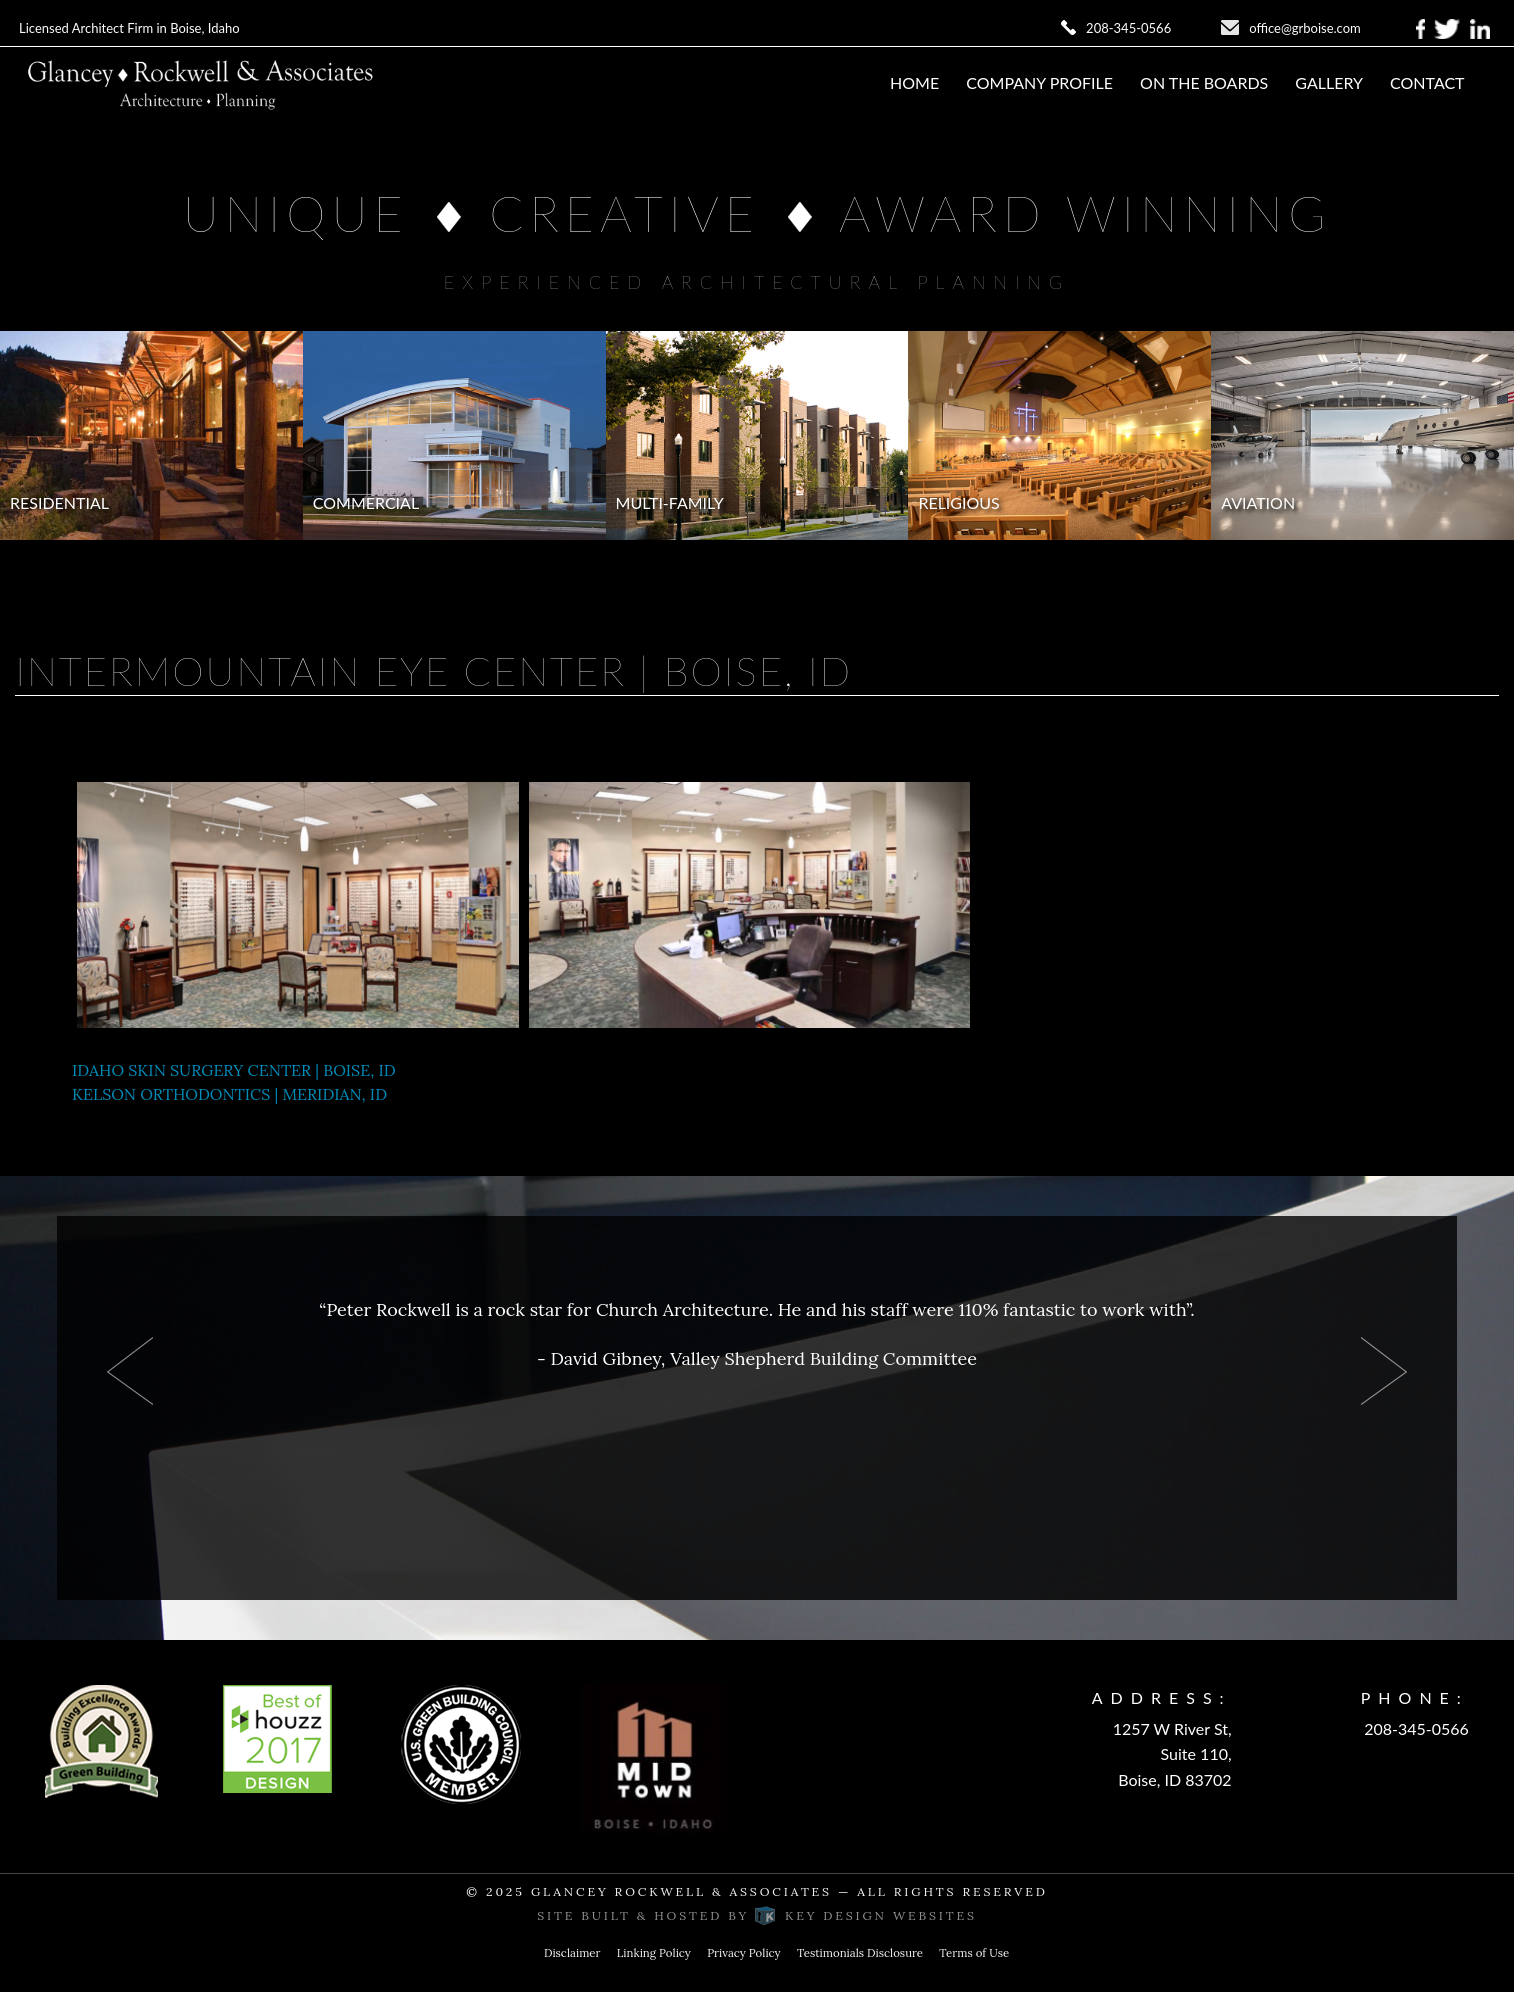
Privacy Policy (743, 1953)
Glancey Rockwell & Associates (681, 1891)
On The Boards (1204, 82)
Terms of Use (974, 1953)
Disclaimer (572, 1953)
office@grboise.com (1305, 28)
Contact (1427, 82)
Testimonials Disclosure (860, 1953)
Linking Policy (654, 1953)
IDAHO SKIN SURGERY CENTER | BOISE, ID (234, 1070)
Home (914, 82)
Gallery (1329, 82)
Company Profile (1039, 82)
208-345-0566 (1128, 28)
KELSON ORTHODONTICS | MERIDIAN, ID (229, 1094)
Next (1384, 1371)
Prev (130, 1371)
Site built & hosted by (757, 1915)
